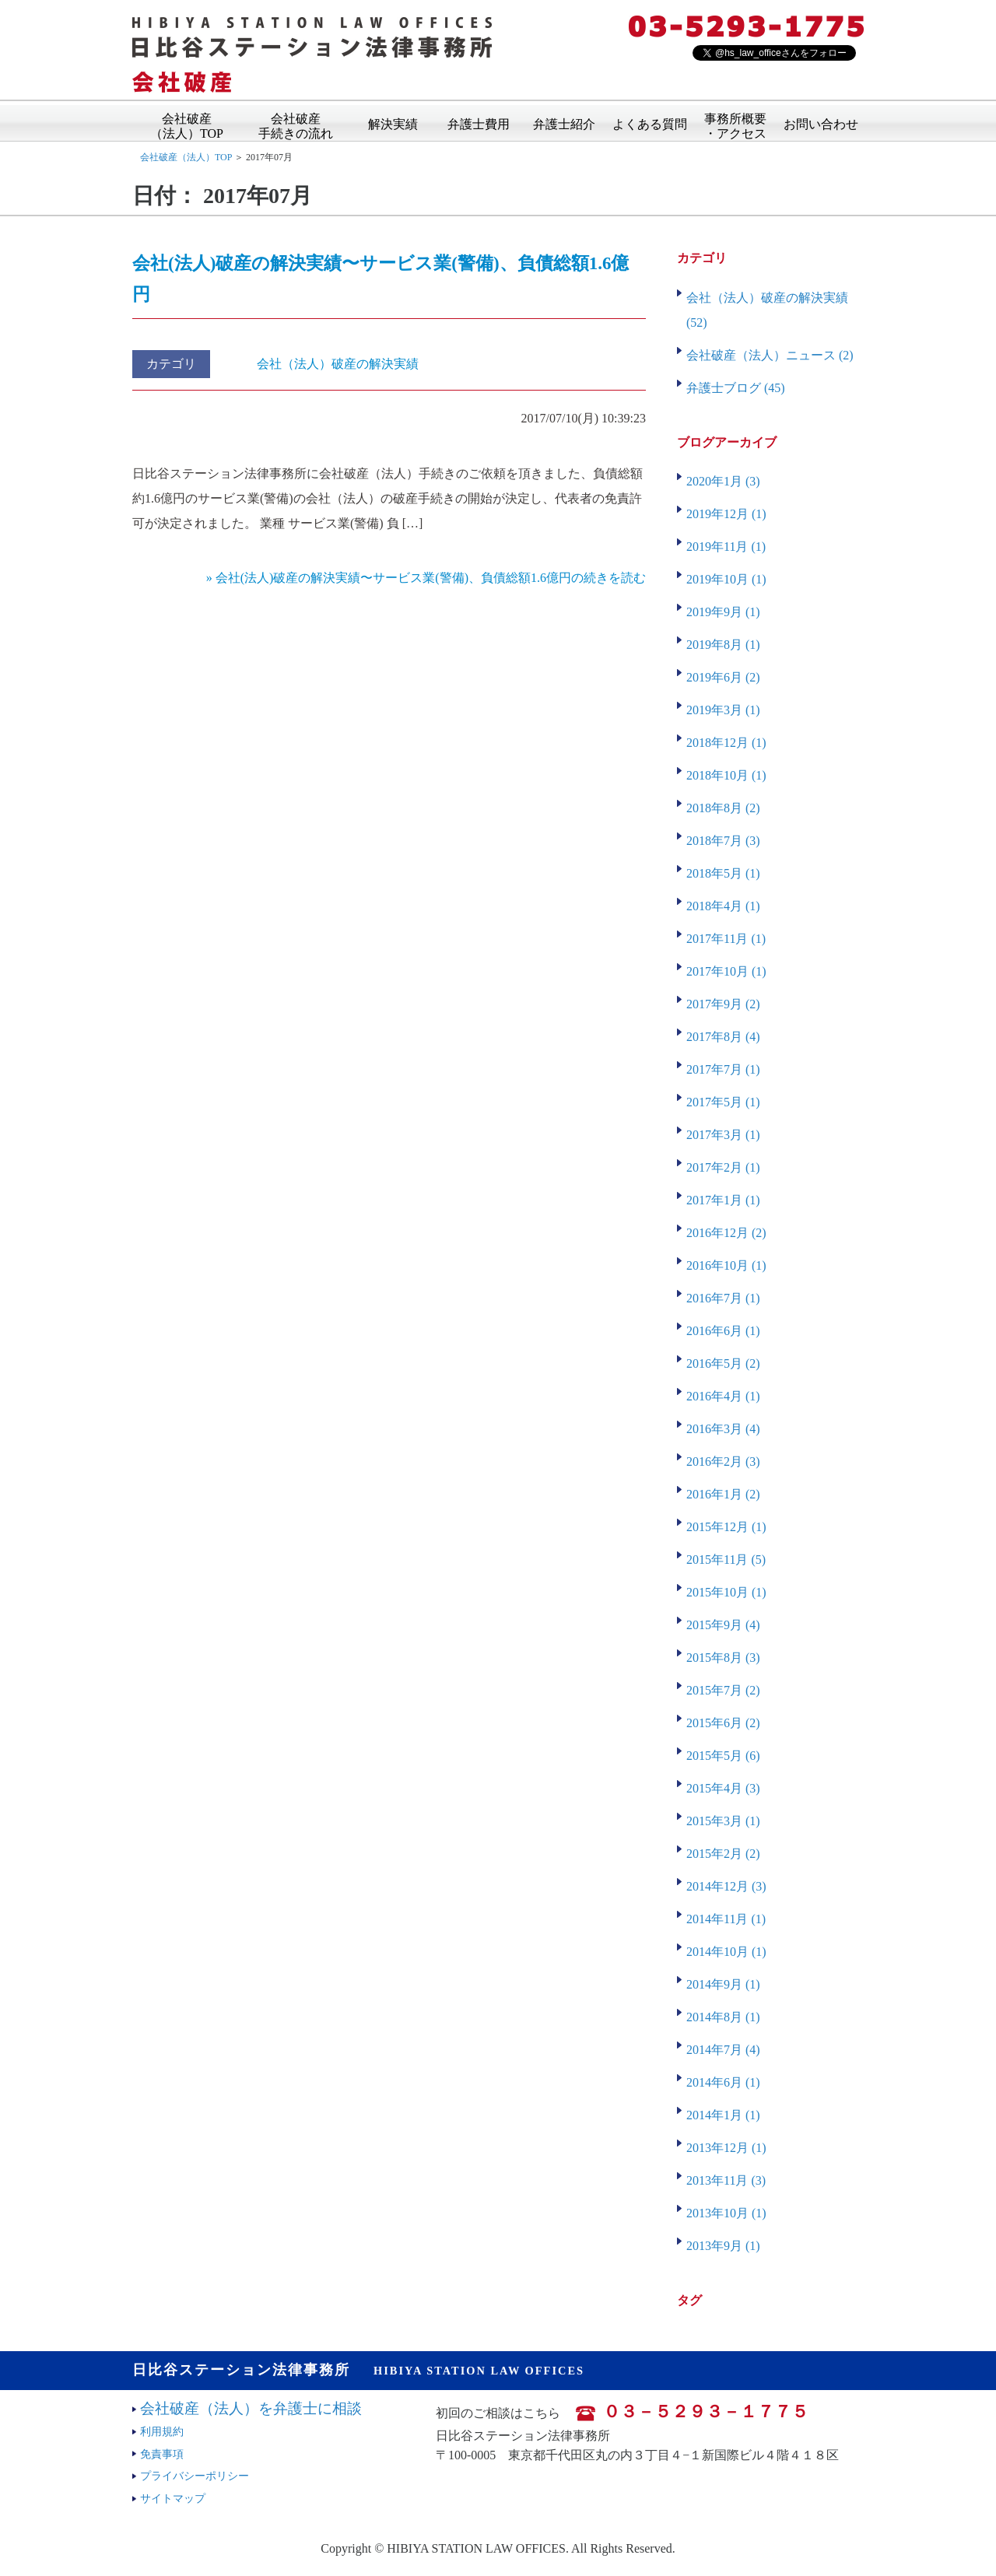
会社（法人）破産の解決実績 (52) (767, 310)
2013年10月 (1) (726, 2213)
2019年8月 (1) (723, 644)
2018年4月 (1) (723, 906)
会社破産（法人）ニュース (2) (770, 355)
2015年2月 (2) (723, 1853)
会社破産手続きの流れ (295, 120)
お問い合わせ (821, 122)
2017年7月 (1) (723, 1069)
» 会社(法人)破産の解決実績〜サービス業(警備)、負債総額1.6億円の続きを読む (426, 577)
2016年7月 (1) (723, 1298)
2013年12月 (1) (726, 2147)
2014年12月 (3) (726, 1886)
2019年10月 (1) (726, 579)
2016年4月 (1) (723, 1396)
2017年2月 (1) (723, 1167)
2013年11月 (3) (726, 2180)
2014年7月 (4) (723, 2049)
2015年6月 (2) (723, 1723)
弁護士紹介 (564, 122)
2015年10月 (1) (726, 1592)
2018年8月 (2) (723, 808)
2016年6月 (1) (723, 1330)
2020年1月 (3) (723, 481)
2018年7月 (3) (723, 840)
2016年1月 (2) (723, 1494)
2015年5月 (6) (723, 1755)
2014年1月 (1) (723, 2115)
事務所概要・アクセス (735, 120)
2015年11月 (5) (726, 1559)
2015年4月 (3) (723, 1788)
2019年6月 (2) (723, 677)
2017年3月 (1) (723, 1134)
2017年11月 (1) (726, 938)
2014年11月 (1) (726, 1919)
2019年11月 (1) (726, 546)
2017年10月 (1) (726, 971)
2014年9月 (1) (723, 1984)
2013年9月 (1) (723, 2245)
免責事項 (162, 2454)
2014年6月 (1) (723, 2082)
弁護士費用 (478, 122)
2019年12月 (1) (726, 513)
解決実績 (393, 122)
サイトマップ (172, 2498)
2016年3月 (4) (723, 1428)
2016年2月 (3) (723, 1461)
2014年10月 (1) (726, 1951)
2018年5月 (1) (723, 873)
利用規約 (162, 2431)
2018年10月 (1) (726, 775)
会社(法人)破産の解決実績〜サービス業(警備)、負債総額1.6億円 (380, 279)
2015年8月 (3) (723, 1657)
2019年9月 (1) (723, 612)
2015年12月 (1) (726, 1526)
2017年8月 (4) (723, 1036)
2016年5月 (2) (723, 1363)
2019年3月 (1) (723, 710)
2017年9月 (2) (723, 1004)
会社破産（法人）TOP (186, 120)
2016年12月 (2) (726, 1232)
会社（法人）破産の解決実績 (338, 363)
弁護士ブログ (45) (735, 387)
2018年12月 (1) (726, 742)
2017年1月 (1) (723, 1200)
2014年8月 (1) (723, 2017)
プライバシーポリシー (194, 2475)
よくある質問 (649, 122)
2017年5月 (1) (723, 1102)
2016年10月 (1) (726, 1265)
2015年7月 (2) (723, 1690)
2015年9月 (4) (723, 1624)
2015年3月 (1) (723, 1821)
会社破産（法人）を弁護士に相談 (251, 2408)
